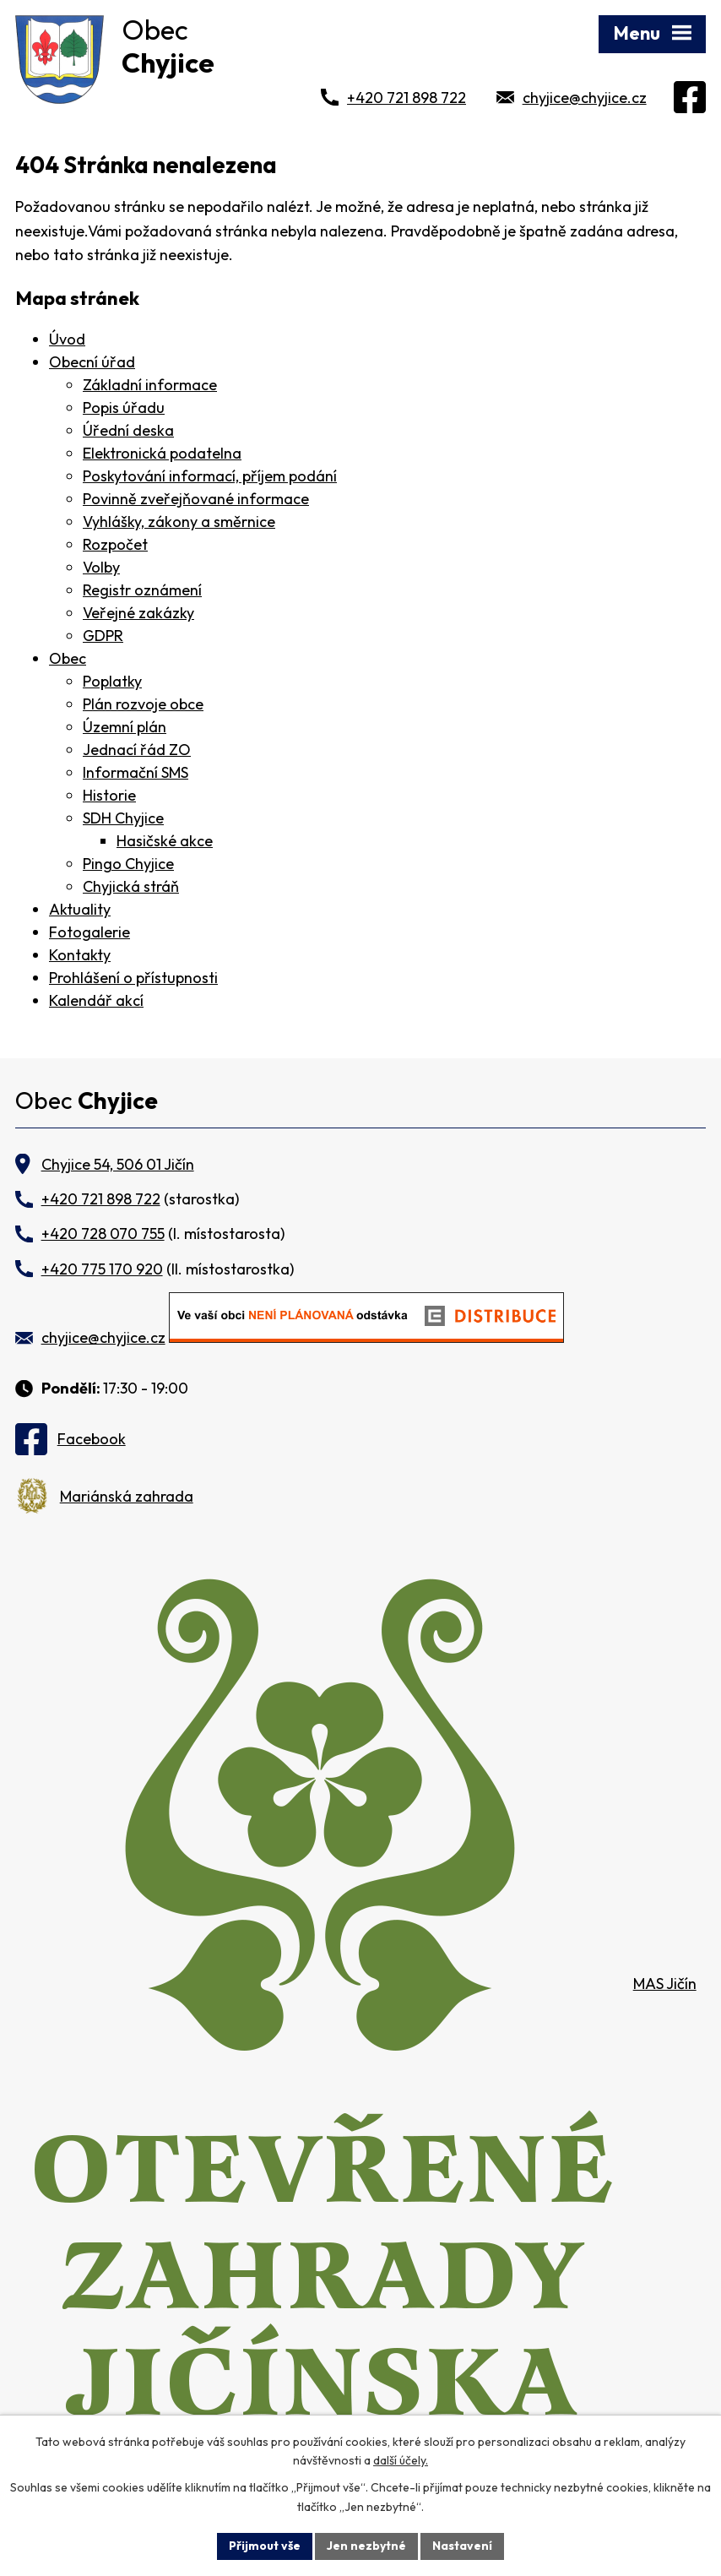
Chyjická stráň (131, 886)
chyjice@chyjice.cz (585, 97)
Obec (67, 658)
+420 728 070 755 (103, 1233)
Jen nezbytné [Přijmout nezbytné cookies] (366, 2545)
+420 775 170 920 (102, 1269)
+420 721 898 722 (406, 97)
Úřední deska (128, 430)
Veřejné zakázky (138, 612)
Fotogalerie (89, 932)
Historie (109, 795)
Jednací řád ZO (137, 749)
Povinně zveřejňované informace (196, 498)
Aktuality (80, 909)
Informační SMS (135, 772)
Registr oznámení (142, 590)
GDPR (103, 635)
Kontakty (80, 955)
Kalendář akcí (96, 1000)
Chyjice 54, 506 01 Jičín (117, 1164)
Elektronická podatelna (162, 453)
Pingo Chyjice (128, 863)
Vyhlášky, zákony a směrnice (179, 521)
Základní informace (150, 384)
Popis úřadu (124, 407)
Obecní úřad (92, 362)
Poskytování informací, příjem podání (210, 476)
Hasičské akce (165, 841)
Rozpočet (115, 544)
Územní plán (124, 726)
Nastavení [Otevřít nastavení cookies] (462, 2545)
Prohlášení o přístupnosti (133, 977)
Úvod (67, 339)
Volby (101, 567)
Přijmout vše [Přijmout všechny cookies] (265, 2545)
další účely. (400, 2461)
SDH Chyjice (123, 818)
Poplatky (112, 681)
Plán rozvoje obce (143, 704)
